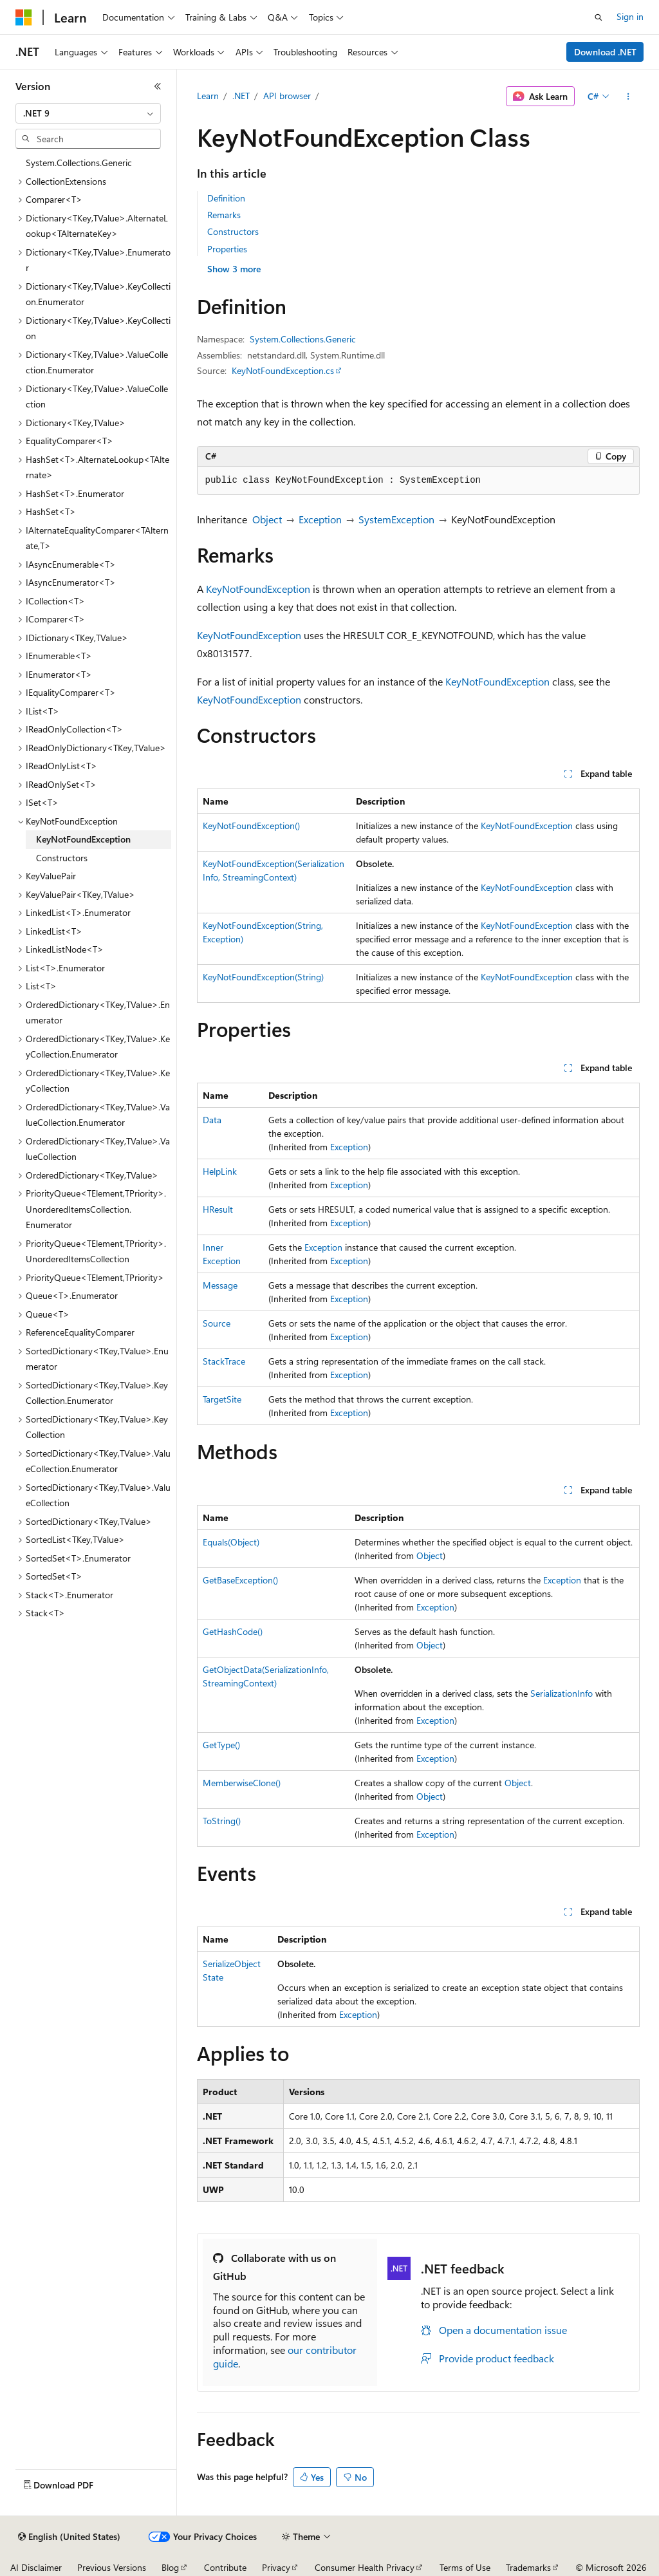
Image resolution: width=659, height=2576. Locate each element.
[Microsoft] (23, 17)
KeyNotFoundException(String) (263, 977)
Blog (170, 2567)
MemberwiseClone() (242, 1783)
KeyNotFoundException (258, 588)
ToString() (222, 1821)
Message (220, 1285)
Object (267, 519)
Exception (320, 519)
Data (212, 1120)
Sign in (630, 16)
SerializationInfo (561, 1693)
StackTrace (224, 1361)
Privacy (276, 2567)
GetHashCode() (233, 1631)
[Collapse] (157, 86)
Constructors (233, 231)
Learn (208, 95)
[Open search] (598, 17)
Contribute (225, 2567)
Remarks (224, 215)
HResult (218, 1209)
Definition (226, 198)
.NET (241, 95)
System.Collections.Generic (303, 339)
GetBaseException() (240, 1580)
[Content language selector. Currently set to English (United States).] (69, 2536)
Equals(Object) (231, 1542)
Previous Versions (111, 2567)
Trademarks (528, 2567)
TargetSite (222, 1399)
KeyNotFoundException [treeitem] (83, 839)
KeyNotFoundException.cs (283, 370)
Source (216, 1323)
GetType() (221, 1745)
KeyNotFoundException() (251, 825)
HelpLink (220, 1171)
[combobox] (88, 113)
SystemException (396, 519)
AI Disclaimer (36, 2567)
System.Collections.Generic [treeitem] (79, 162)
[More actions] (628, 96)
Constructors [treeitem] (62, 858)
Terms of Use (465, 2567)
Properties (227, 249)
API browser (287, 95)
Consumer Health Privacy (364, 2567)
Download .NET (605, 52)
